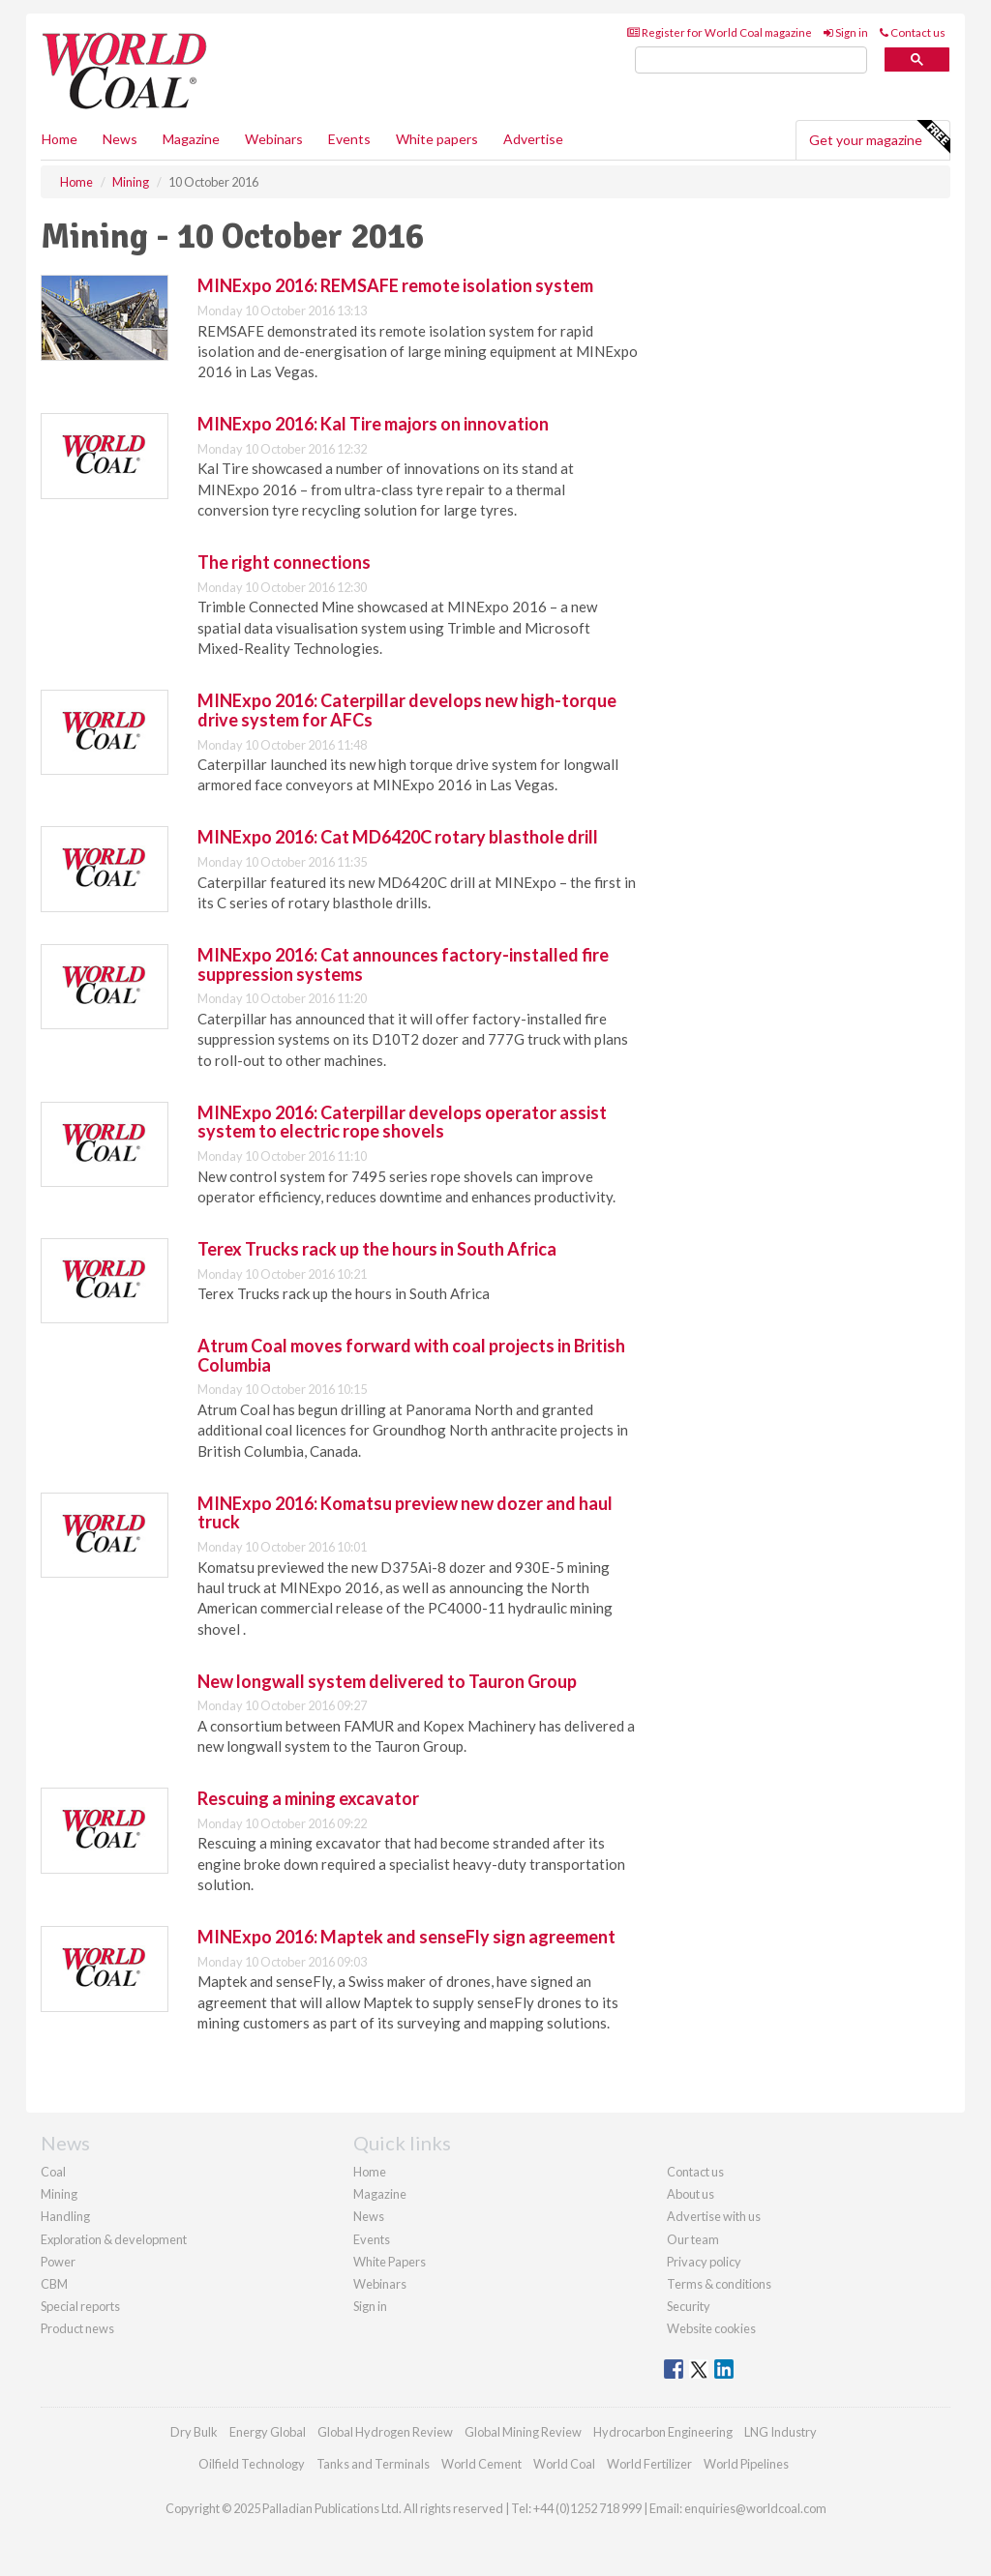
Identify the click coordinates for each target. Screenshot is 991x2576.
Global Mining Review (523, 2432)
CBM (54, 2284)
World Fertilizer (649, 2464)
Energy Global (267, 2432)
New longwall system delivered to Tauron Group (387, 1681)
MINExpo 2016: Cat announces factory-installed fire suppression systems (403, 964)
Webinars (274, 139)
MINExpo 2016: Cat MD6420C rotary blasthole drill (397, 836)
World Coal (564, 2464)
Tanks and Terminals (373, 2464)
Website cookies (711, 2328)
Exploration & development (114, 2239)
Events (349, 139)
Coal (53, 2171)
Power (58, 2261)
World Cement (481, 2464)
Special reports (80, 2306)
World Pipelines (746, 2464)
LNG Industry (780, 2432)
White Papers (389, 2261)
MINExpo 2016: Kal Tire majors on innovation (373, 423)
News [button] (120, 139)
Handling (65, 2216)
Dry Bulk (194, 2432)
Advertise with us (714, 2216)
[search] (751, 60)
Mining (59, 2194)
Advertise (533, 139)
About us (690, 2194)
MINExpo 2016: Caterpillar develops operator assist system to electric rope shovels (402, 1122)
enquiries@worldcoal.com (755, 2508)
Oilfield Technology (251, 2464)
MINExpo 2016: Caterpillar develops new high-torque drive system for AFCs (406, 710)
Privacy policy (704, 2261)
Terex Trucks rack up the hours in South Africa (376, 1248)
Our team (693, 2239)
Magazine (191, 139)
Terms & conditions (719, 2284)
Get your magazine (879, 137)
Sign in (846, 32)
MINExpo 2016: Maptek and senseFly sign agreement (406, 1936)
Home (59, 139)
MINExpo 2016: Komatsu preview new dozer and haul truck (405, 1513)
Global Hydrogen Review (385, 2432)
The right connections (284, 562)
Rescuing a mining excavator (308, 1798)
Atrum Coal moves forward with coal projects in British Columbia (411, 1355)
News (368, 2216)
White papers (437, 139)
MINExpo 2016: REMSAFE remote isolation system (395, 285)
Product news (77, 2328)
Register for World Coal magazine (719, 32)
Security (688, 2306)
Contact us (913, 32)
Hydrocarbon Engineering (663, 2432)
